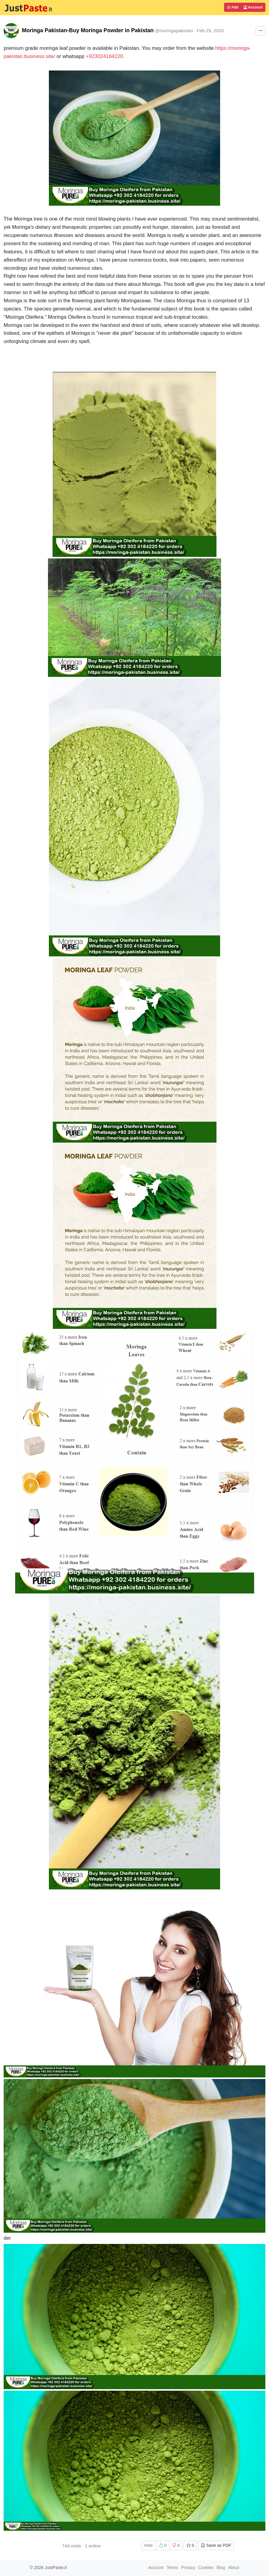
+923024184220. (105, 56)
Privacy (188, 2567)
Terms (172, 2567)
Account (253, 7)
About (233, 2567)
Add (232, 7)
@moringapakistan (174, 30)
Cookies (206, 2567)
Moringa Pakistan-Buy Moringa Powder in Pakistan (88, 30)
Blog (220, 2567)
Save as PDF (216, 2545)
